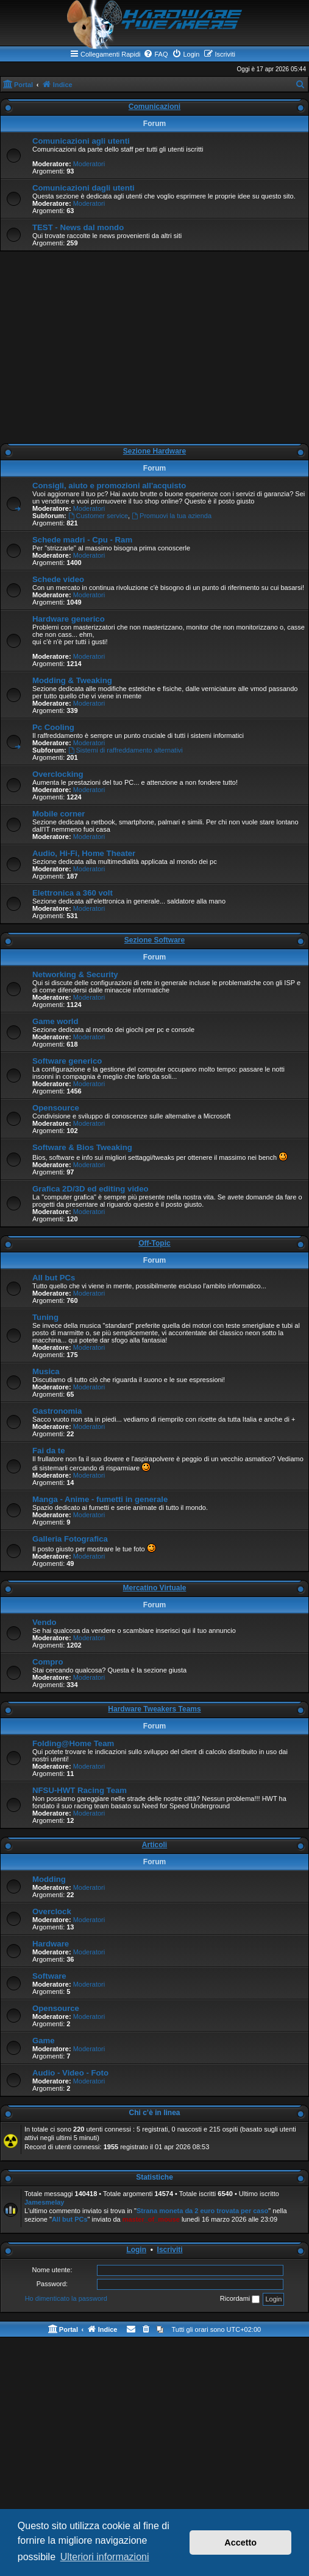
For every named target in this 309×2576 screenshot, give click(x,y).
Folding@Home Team (73, 1743)
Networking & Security (75, 974)
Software (49, 1976)
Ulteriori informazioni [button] (104, 2557)
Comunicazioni (154, 106)
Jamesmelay (44, 2202)
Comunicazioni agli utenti (81, 141)
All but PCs (53, 1277)
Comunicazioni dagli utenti (83, 187)
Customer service (98, 515)
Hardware (50, 1943)
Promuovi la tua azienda (171, 515)
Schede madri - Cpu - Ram (82, 539)
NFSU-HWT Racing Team (79, 1790)
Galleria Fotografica (70, 1538)
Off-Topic (154, 1243)
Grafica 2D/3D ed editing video (90, 1188)
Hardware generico (68, 618)
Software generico (67, 1060)
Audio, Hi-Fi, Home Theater (83, 853)
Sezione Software (154, 940)
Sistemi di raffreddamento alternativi (125, 750)
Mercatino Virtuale (154, 1588)
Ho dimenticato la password (66, 2298)
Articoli (154, 1845)
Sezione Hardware (154, 451)
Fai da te (48, 1450)
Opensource (55, 1107)
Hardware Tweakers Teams (154, 1709)
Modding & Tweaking (72, 680)
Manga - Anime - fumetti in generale (100, 1499)
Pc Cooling (53, 727)
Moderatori (89, 163)
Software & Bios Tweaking (82, 1147)
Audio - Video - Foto (70, 2072)
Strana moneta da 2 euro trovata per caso (202, 2210)
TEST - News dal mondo (78, 227)
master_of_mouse (151, 2219)
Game (43, 2040)
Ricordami (240, 2299)
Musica (46, 1371)
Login (136, 2249)
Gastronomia (57, 1411)
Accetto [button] (240, 2542)
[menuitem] (155, 54)
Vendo (44, 1622)
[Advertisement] (154, 350)
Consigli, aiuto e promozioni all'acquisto (109, 485)
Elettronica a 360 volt (72, 892)
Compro (47, 1661)
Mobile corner (58, 813)
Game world (55, 1021)
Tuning (45, 1317)
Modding (49, 1879)
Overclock (51, 1911)
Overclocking (57, 774)
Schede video (58, 579)
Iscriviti (170, 2249)
